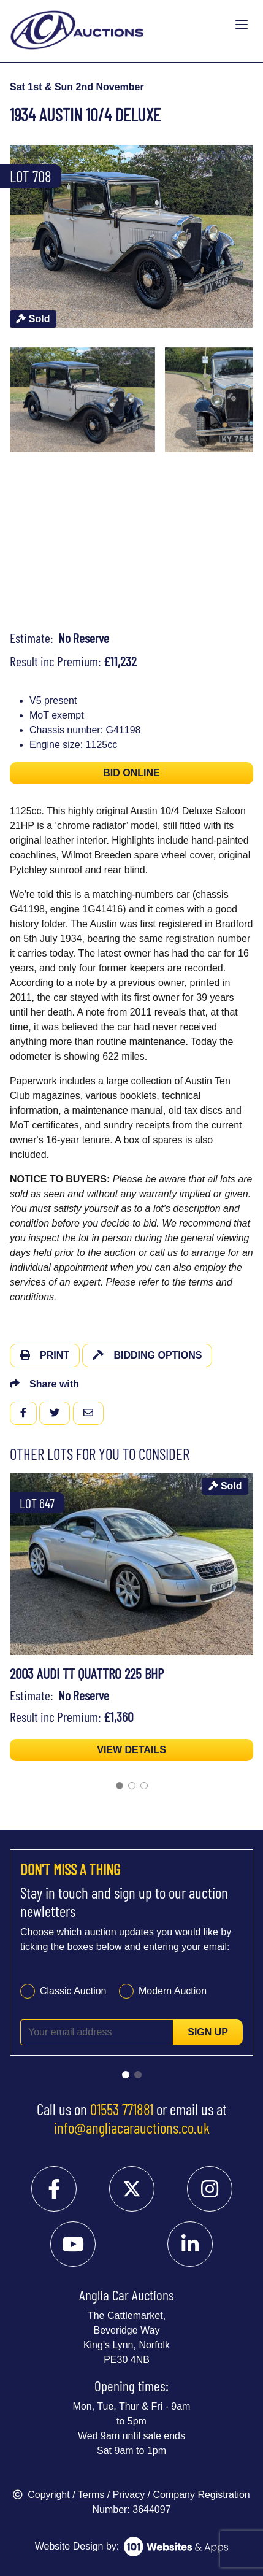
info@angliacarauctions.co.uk (132, 2127)
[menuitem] (82, 399)
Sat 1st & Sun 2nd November (77, 87)
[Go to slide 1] (119, 1785)
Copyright (41, 2494)
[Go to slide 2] (131, 1785)
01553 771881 (121, 2109)
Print (44, 1355)
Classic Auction (73, 1991)
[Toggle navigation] (241, 25)
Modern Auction (173, 1991)
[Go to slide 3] (144, 1785)
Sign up (208, 2032)
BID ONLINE (131, 773)
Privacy (129, 2494)
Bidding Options (147, 1355)
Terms (91, 2494)
